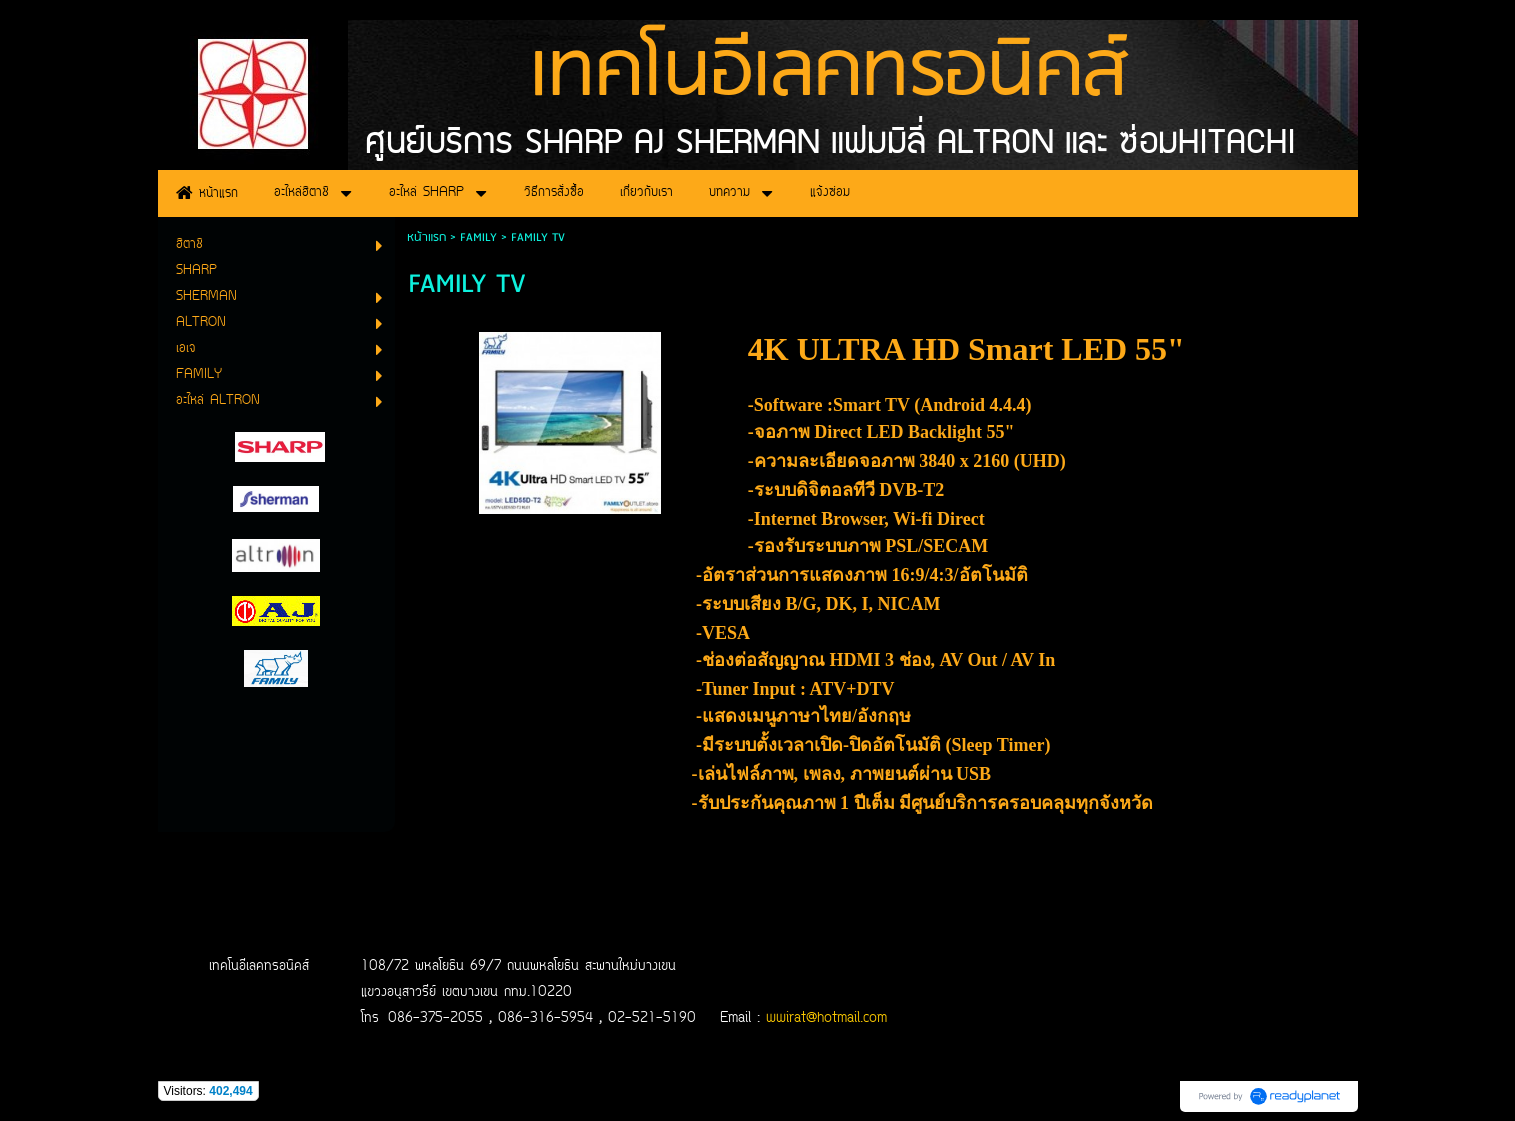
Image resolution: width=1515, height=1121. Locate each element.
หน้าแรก (426, 237)
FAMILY (478, 237)
